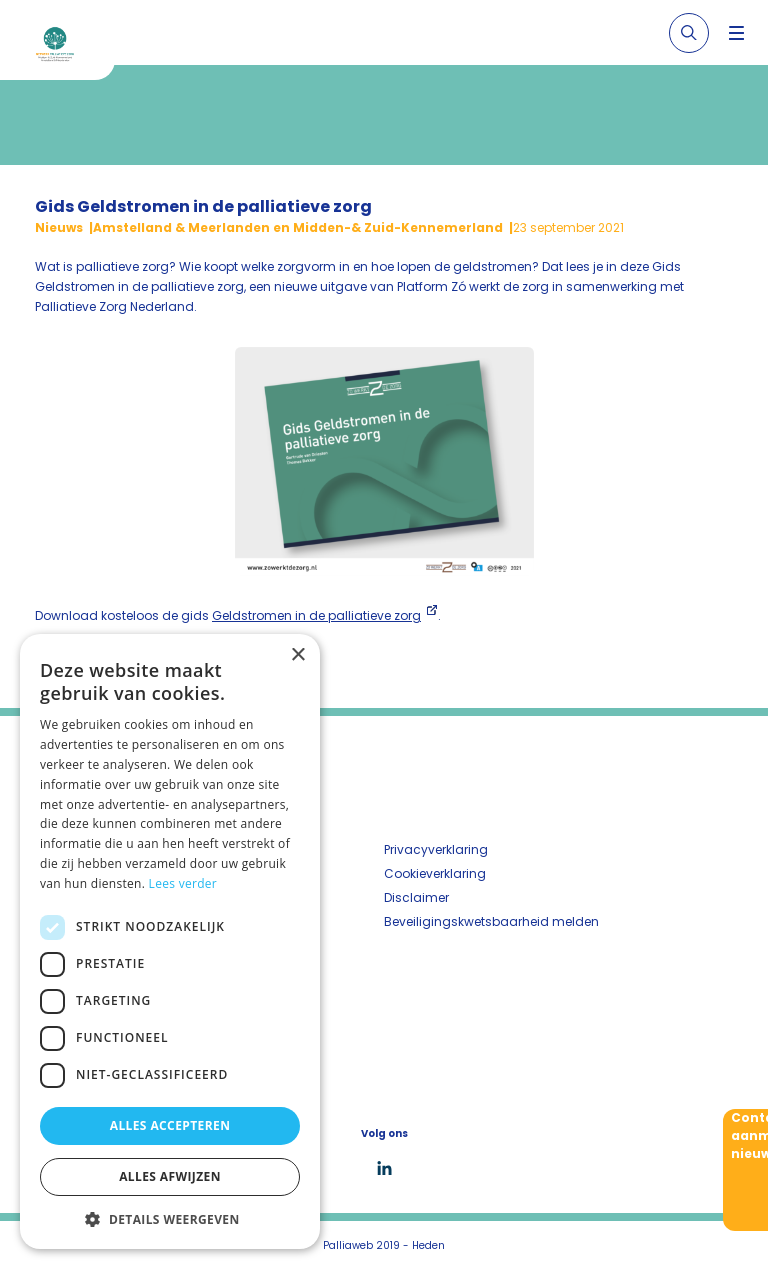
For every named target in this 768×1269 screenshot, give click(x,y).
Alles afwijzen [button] (170, 1176)
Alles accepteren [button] (170, 1125)
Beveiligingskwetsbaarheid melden (491, 921)
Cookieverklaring (435, 873)
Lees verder (183, 883)
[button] (170, 1219)
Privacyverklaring (436, 849)
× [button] (297, 655)
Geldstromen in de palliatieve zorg (316, 615)
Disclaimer (416, 897)
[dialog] (170, 941)
